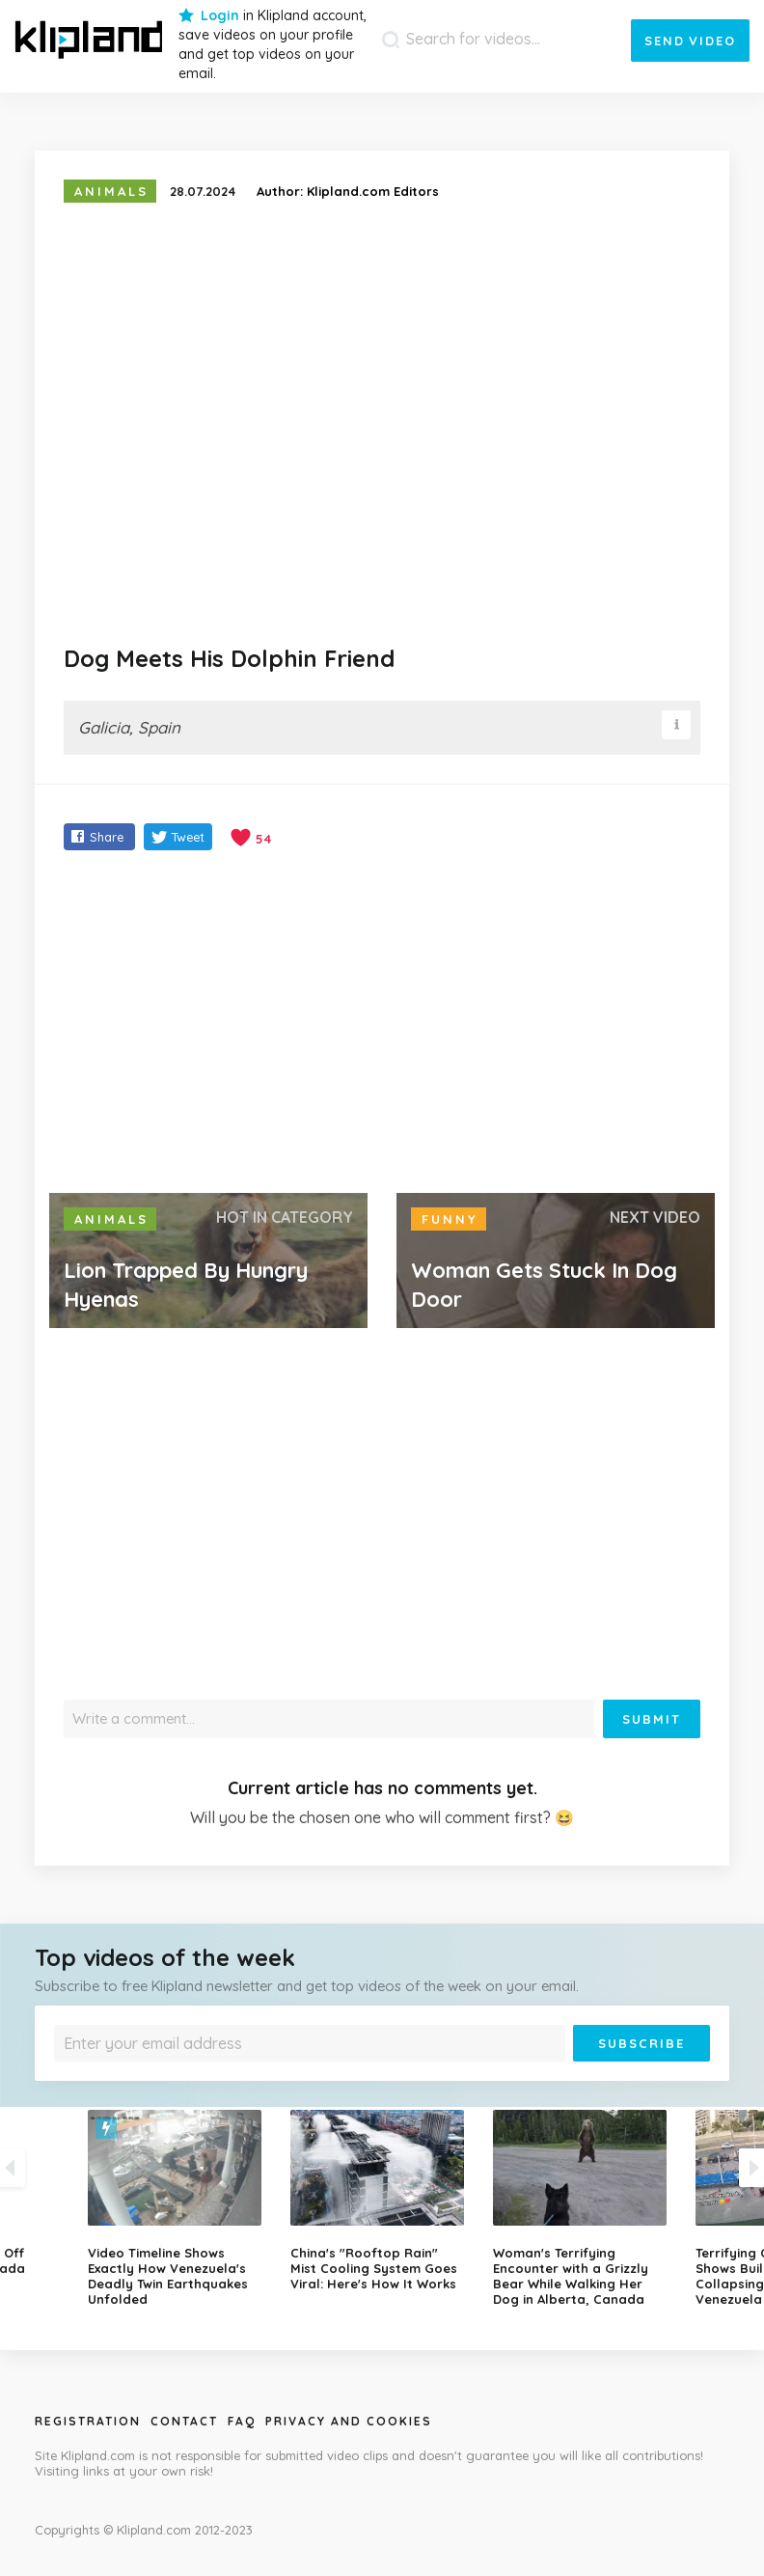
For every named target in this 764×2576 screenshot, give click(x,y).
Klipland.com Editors (373, 191)
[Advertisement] (382, 1024)
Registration (88, 2421)
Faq (242, 2421)
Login (220, 15)
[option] (382, 2200)
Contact (184, 2421)
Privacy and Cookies (348, 2421)
